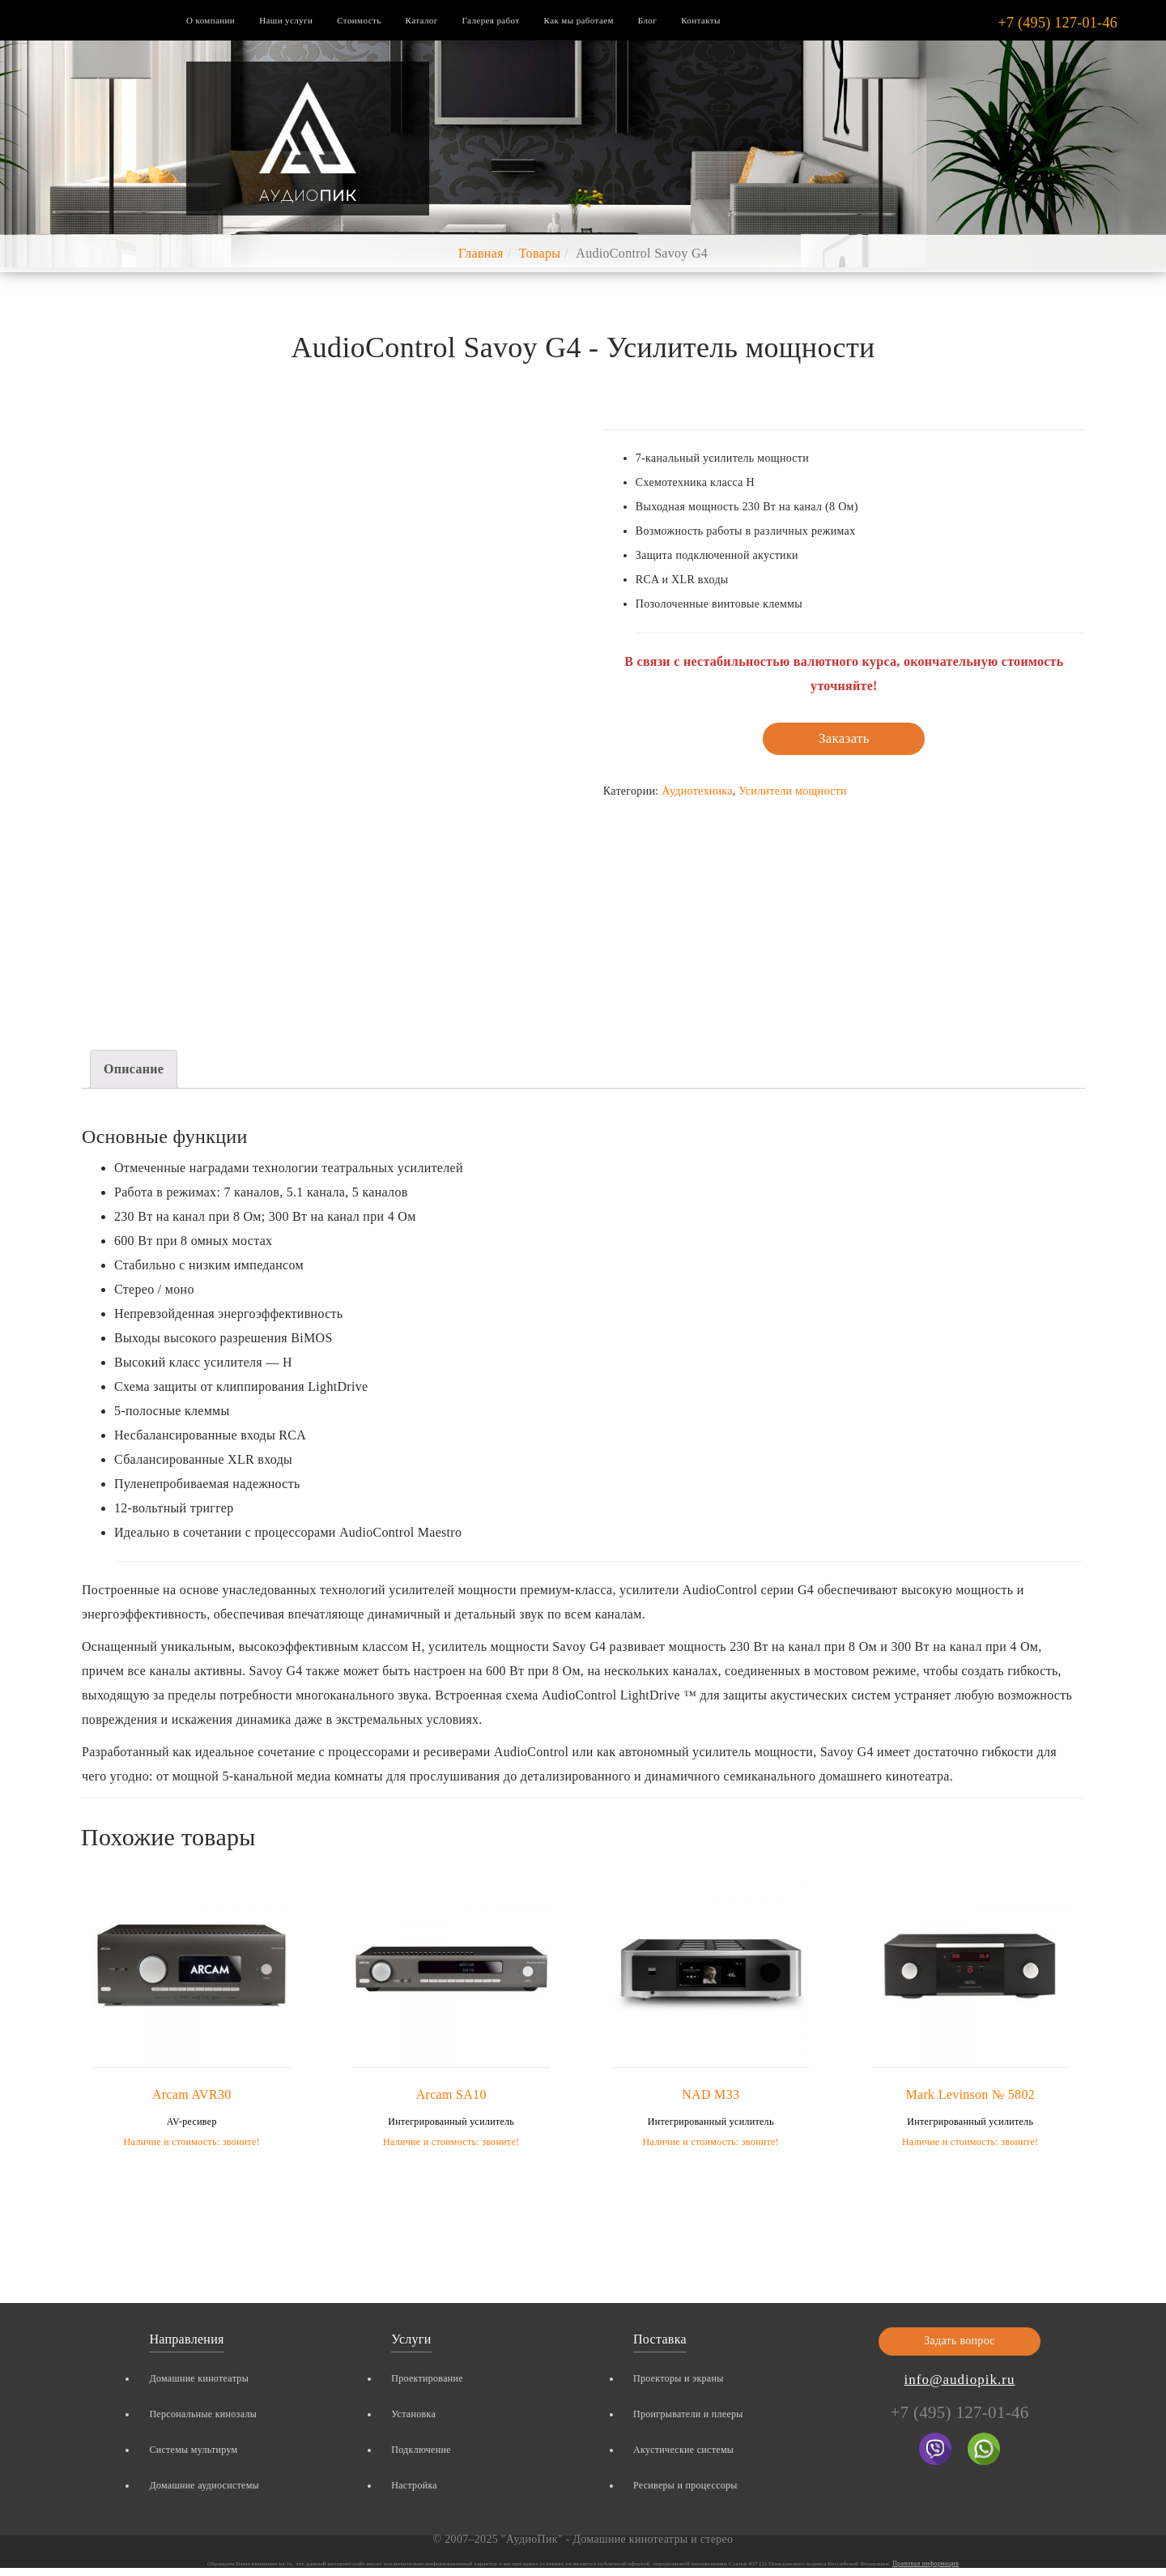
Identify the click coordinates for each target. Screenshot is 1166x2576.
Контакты (701, 20)
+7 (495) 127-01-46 (1057, 23)
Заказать (844, 738)
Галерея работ (491, 20)
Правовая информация (925, 2563)
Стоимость (359, 20)
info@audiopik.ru (959, 2379)
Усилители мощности (792, 791)
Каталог (422, 20)
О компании (210, 20)
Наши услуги (286, 20)
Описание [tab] (134, 1069)
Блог (647, 20)
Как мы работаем (579, 20)
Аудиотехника (697, 791)
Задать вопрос (959, 2341)
